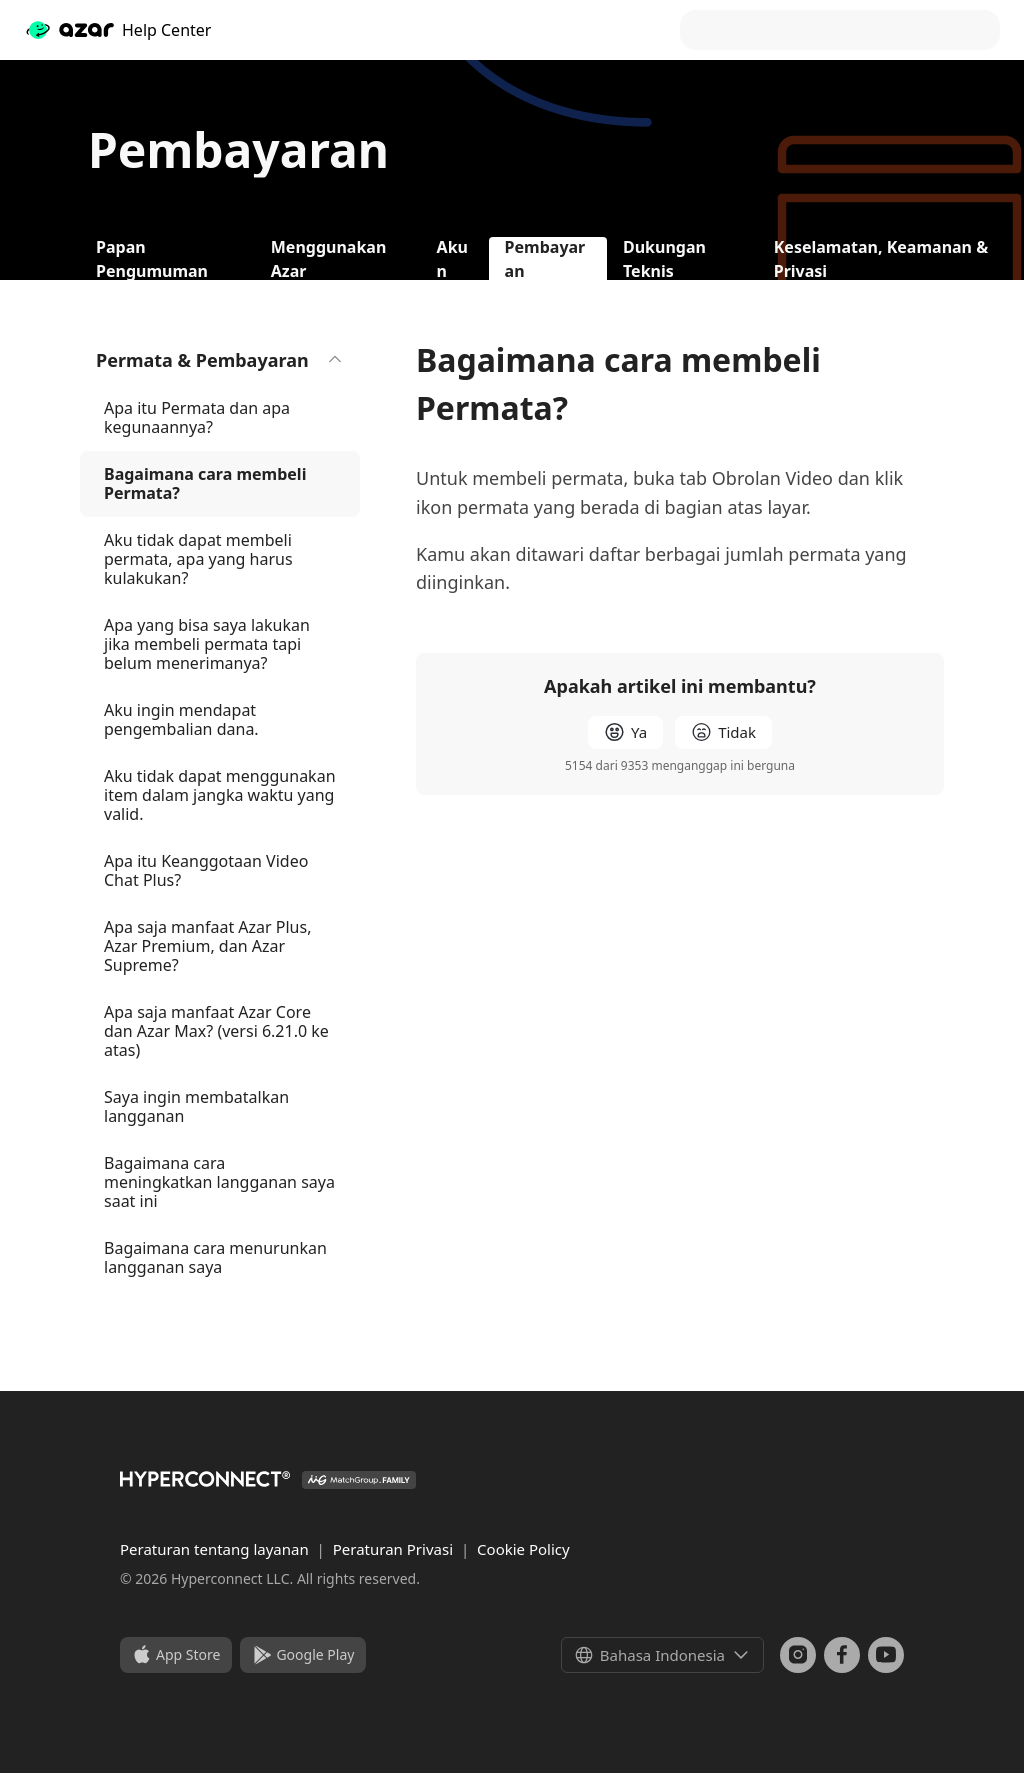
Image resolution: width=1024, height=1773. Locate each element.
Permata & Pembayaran (220, 360)
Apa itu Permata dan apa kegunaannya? (197, 417)
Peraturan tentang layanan (216, 1549)
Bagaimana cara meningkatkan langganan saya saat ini (219, 1182)
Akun (452, 258)
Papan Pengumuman (152, 258)
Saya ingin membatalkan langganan (196, 1106)
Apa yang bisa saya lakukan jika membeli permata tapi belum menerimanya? (207, 644)
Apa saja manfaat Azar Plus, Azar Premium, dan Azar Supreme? (207, 946)
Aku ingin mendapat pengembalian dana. (181, 719)
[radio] (625, 732)
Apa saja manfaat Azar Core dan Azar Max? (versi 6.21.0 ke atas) (216, 1031)
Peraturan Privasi (395, 1549)
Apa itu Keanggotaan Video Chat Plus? (206, 870)
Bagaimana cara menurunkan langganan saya (215, 1257)
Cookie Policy (523, 1549)
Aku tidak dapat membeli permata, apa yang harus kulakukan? (198, 559)
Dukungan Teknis (664, 258)
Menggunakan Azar (329, 258)
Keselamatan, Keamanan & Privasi (881, 258)
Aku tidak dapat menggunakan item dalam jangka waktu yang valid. (220, 795)
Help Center (117, 30)
